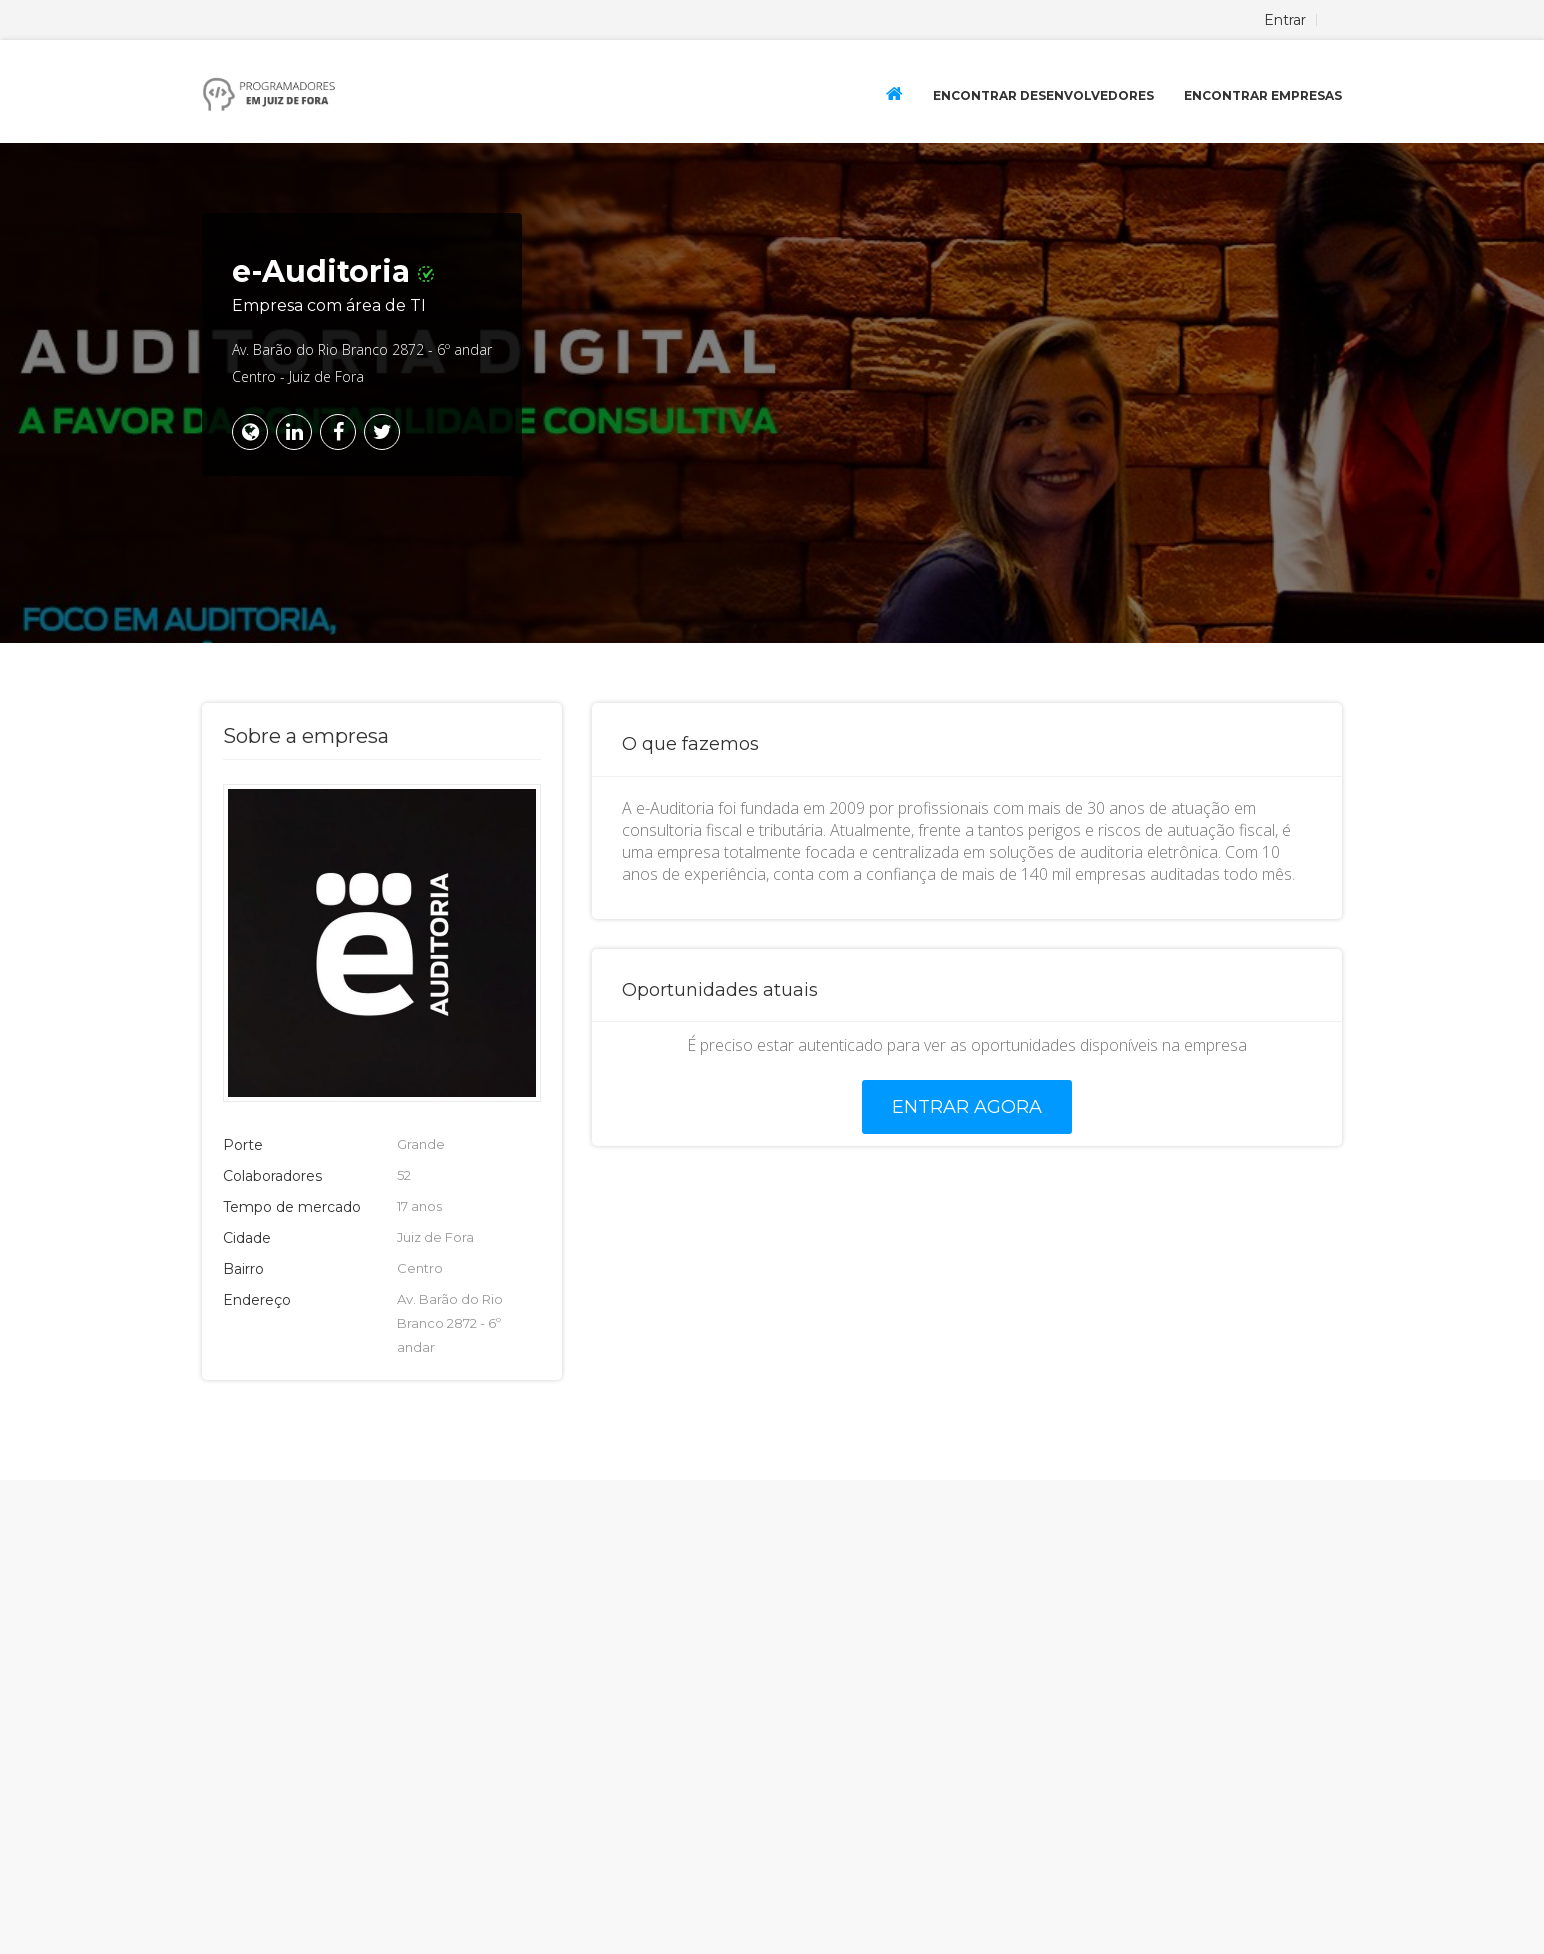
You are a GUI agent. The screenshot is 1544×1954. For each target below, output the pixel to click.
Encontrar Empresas (1263, 95)
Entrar (1285, 20)
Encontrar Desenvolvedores (1043, 95)
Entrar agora (967, 1107)
